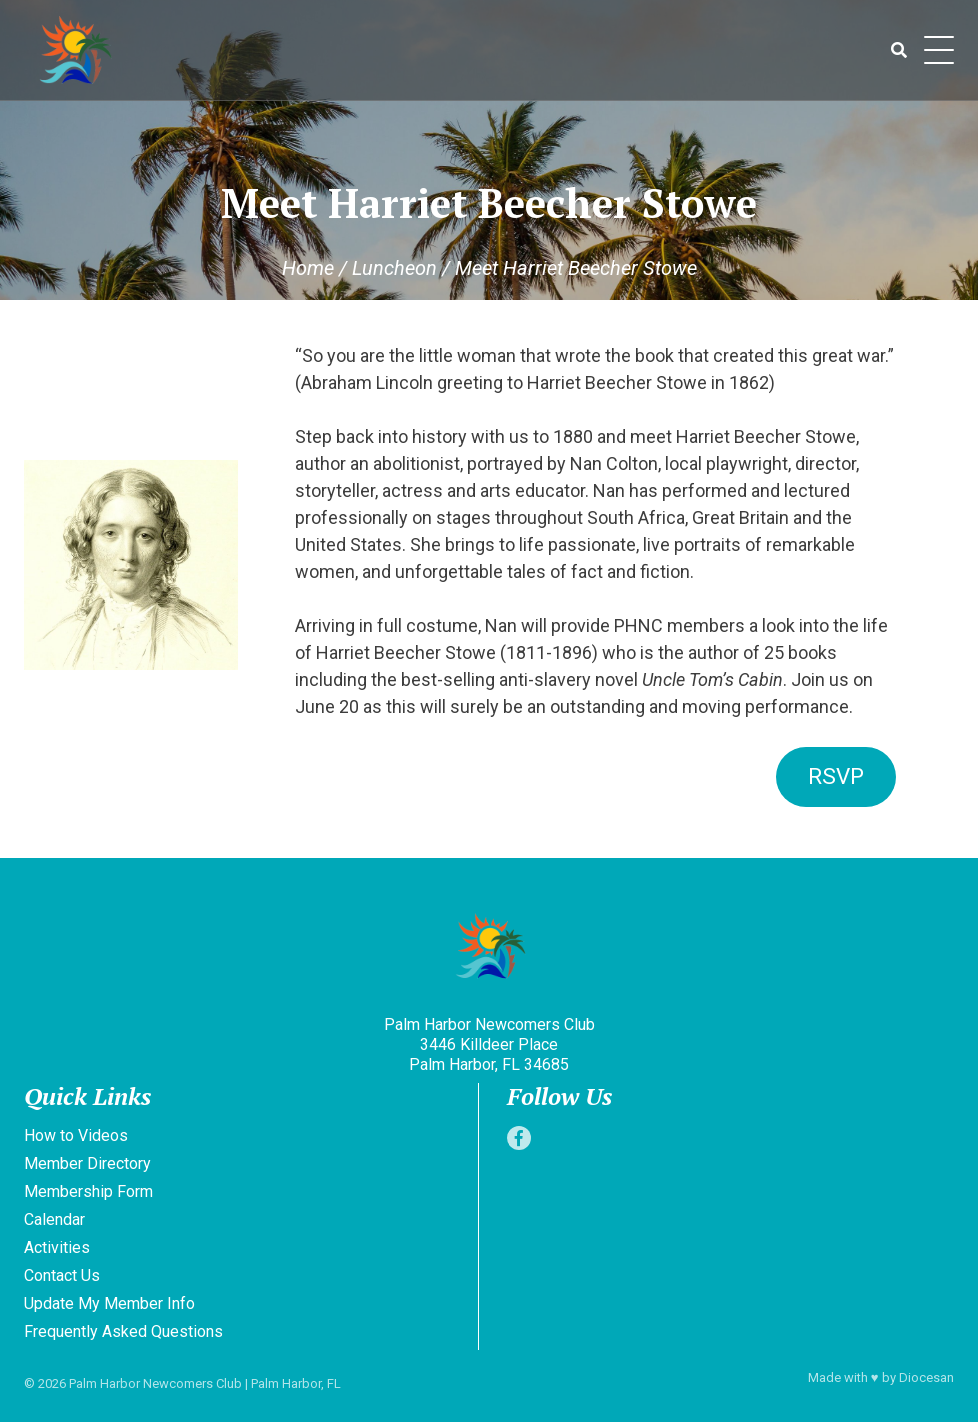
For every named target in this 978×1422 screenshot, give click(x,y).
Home (308, 268)
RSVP (836, 776)
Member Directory (87, 1163)
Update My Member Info (109, 1303)
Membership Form (88, 1191)
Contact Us (62, 1275)
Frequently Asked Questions (123, 1331)
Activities (57, 1247)
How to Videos (76, 1135)
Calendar (54, 1219)
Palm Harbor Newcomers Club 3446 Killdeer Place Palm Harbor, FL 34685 (489, 1044)
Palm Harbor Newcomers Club (155, 1383)
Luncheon (394, 268)
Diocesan (926, 1377)
